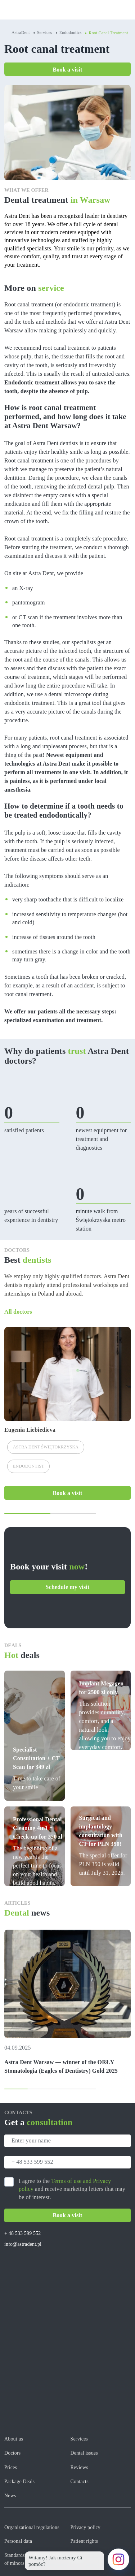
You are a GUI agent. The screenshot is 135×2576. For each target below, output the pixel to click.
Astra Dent (45, 1446)
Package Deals (19, 2481)
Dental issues (84, 2453)
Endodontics (70, 32)
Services (44, 32)
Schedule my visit (68, 1587)
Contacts (80, 2481)
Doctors (12, 2453)
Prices (10, 2467)
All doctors (18, 1312)
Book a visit (67, 69)
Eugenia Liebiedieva (29, 1430)
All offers (124, 1656)
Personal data (18, 2541)
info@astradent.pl (22, 2244)
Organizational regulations (31, 2527)
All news (124, 1914)
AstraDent (21, 32)
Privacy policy (86, 2527)
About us (13, 2439)
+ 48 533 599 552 (22, 2233)
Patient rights (84, 2541)
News (10, 2495)
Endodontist (28, 1466)
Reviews (79, 2467)
